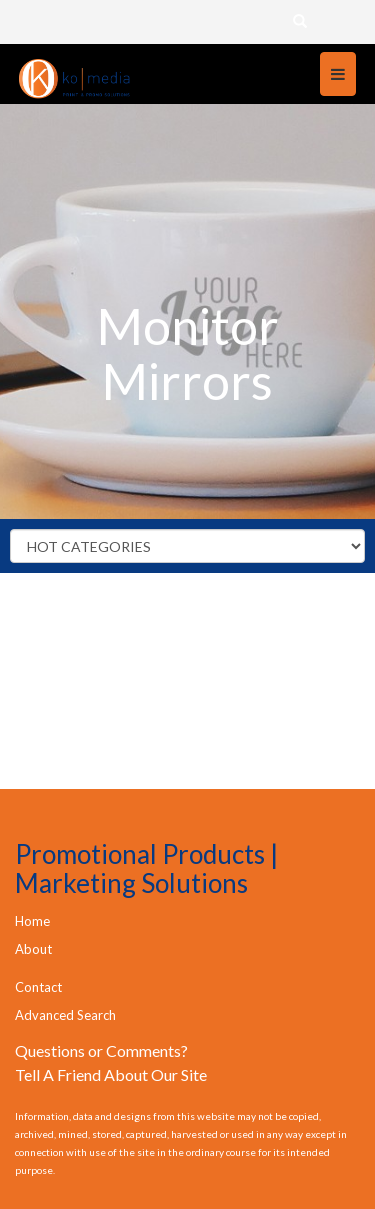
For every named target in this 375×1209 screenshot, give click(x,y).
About (33, 949)
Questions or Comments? (101, 1050)
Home (32, 921)
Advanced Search (65, 1015)
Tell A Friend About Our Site (111, 1074)
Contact (38, 987)
